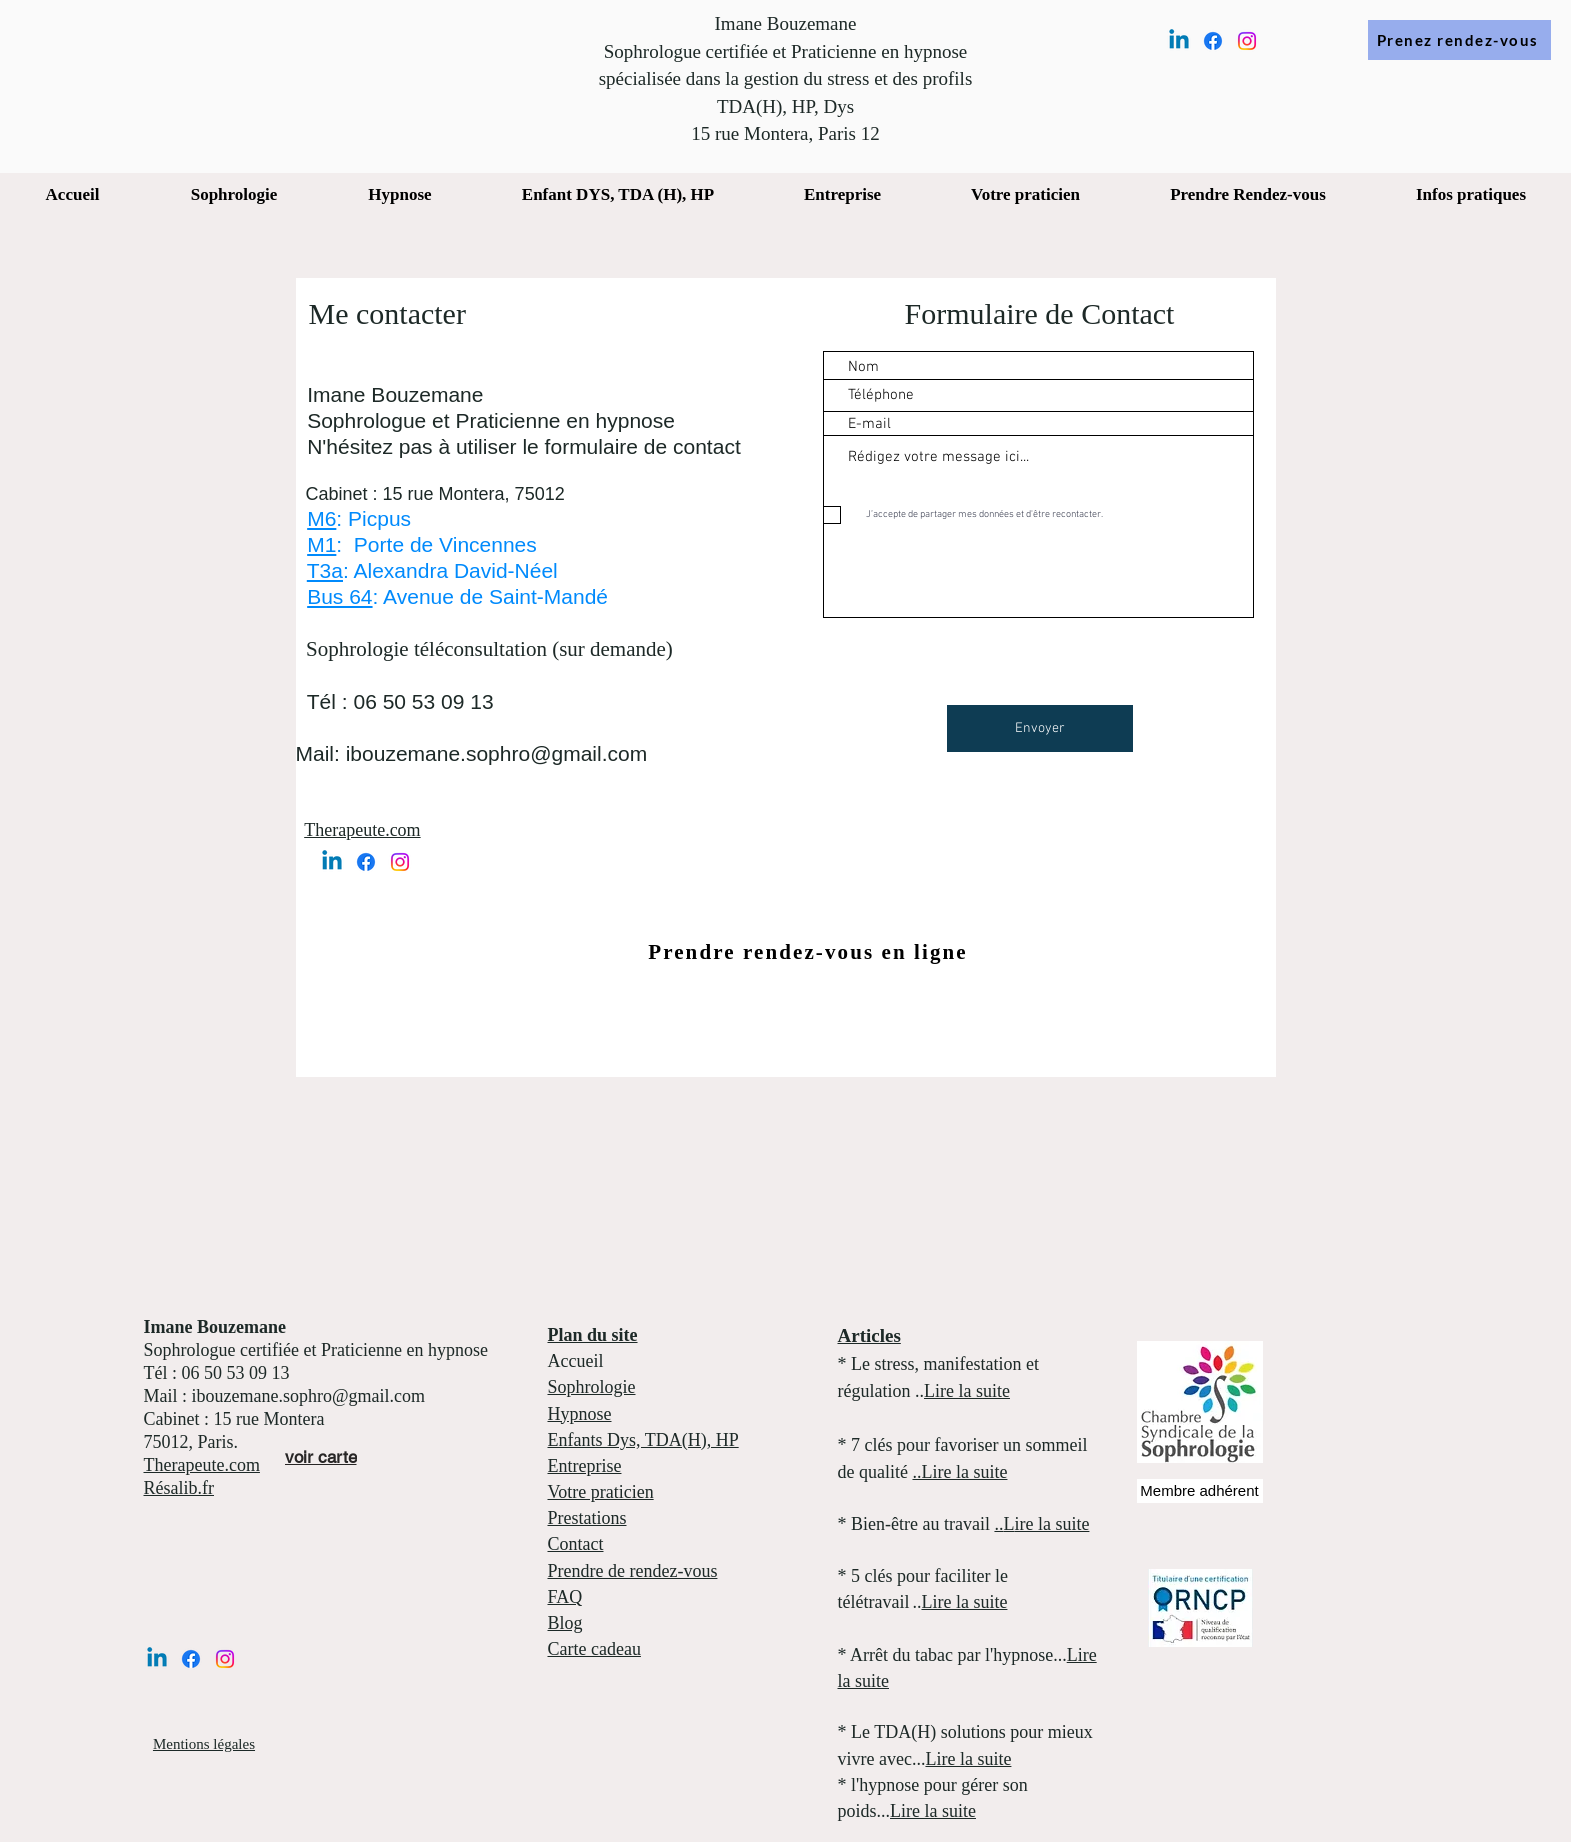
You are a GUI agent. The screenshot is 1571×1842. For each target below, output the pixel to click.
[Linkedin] (1179, 41)
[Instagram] (1247, 41)
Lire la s (953, 1391)
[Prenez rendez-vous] (1459, 40)
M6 (321, 518)
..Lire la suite (959, 1472)
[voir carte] (321, 1457)
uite (996, 1391)
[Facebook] (1213, 41)
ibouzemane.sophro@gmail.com (496, 753)
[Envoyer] (1040, 728)
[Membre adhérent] (1200, 1491)
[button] (618, 195)
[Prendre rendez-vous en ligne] (810, 952)
